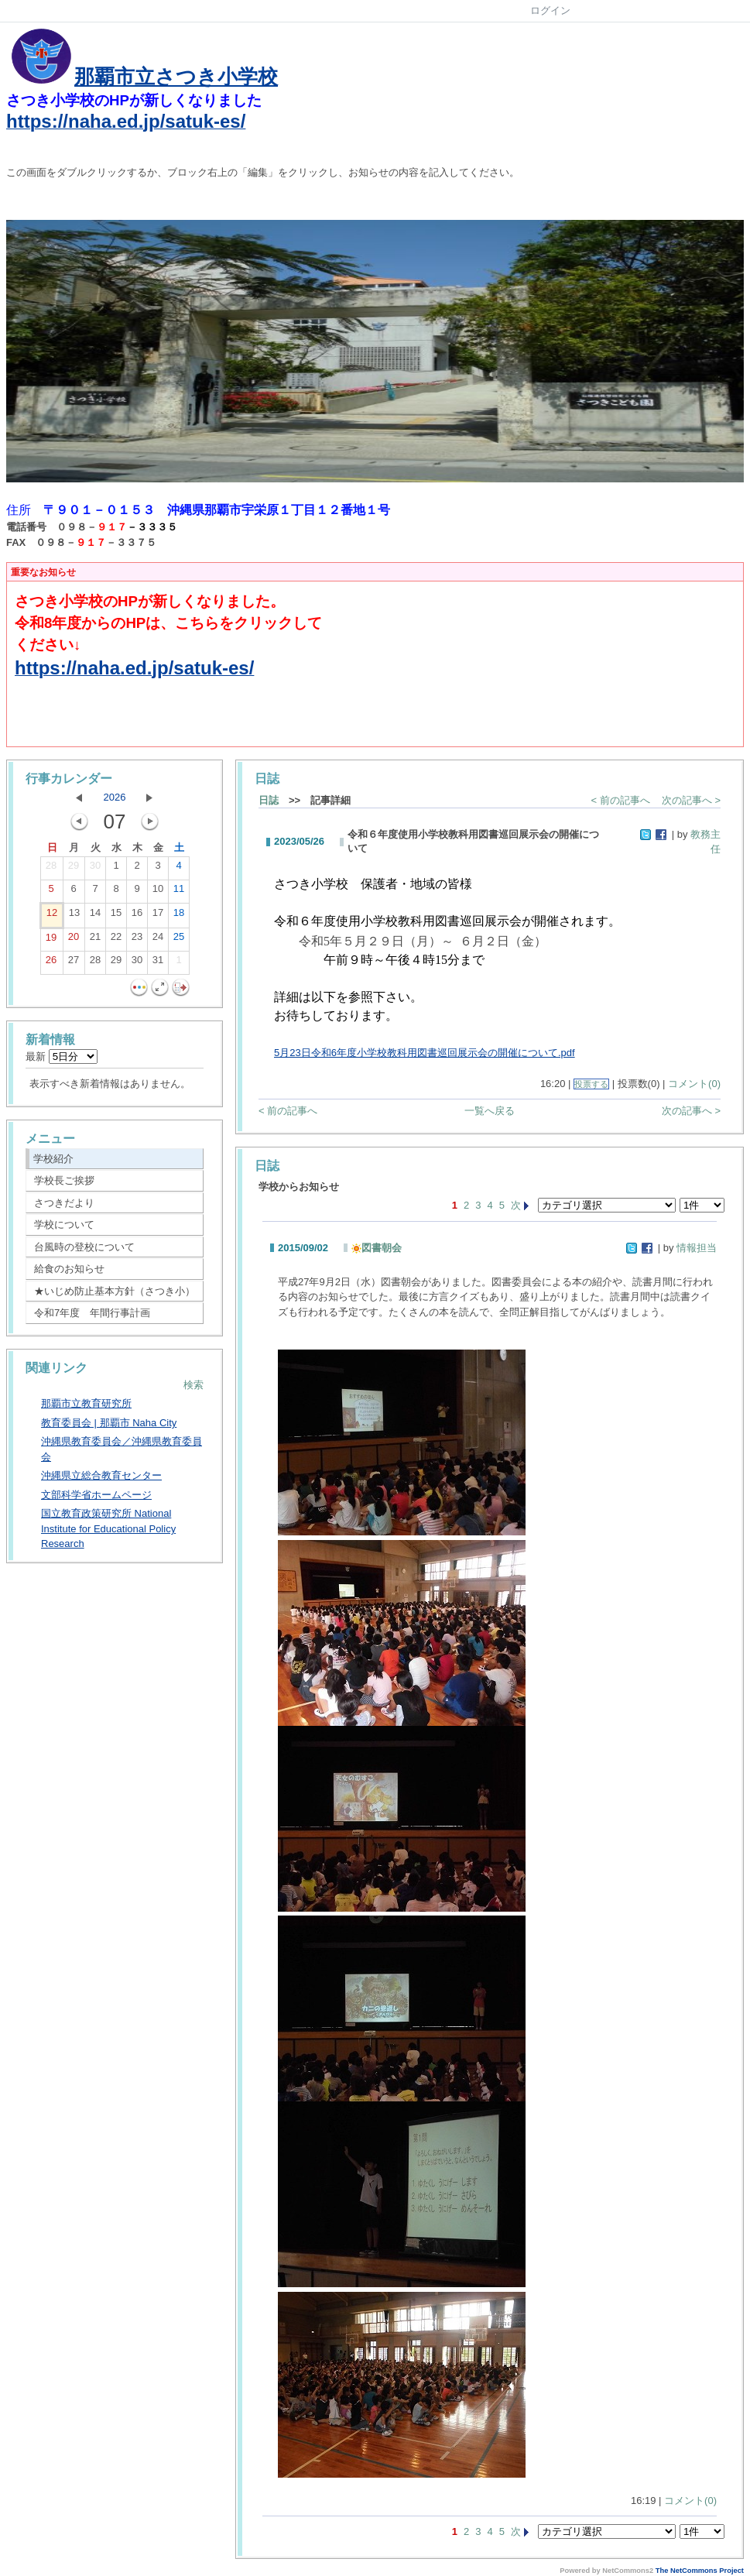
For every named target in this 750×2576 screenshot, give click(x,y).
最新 (62, 1056)
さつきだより (64, 1203)
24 (157, 940)
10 (157, 892)
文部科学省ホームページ (96, 1495)
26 (51, 963)
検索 (193, 1385)
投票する (591, 1084)
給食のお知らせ (69, 1268)
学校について (64, 1224)
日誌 (269, 800)
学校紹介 (53, 1159)
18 (178, 916)
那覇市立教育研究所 (86, 1403)
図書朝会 (376, 1248)
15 (116, 916)
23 (137, 940)
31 (157, 963)
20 (73, 940)
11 (178, 892)
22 (116, 940)
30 (95, 868)
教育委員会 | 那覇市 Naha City (108, 1423)
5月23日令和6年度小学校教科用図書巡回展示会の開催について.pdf (424, 1052)
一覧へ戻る (489, 1110)
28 (51, 868)
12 (51, 916)
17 (157, 916)
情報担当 (696, 1248)
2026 (115, 797)
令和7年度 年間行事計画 (92, 1313)
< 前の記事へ (620, 800)
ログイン (550, 10)
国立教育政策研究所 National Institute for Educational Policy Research (108, 1528)
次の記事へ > (691, 800)
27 (73, 963)
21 (95, 940)
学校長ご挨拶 (64, 1180)
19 (51, 940)
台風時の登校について (84, 1247)
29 (73, 868)
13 (74, 916)
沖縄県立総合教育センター (101, 1475)
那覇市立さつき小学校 (176, 76)
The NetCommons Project (700, 2570)
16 (137, 916)
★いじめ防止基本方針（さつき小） (114, 1291)
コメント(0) (694, 1083)
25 (178, 940)
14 (95, 916)
